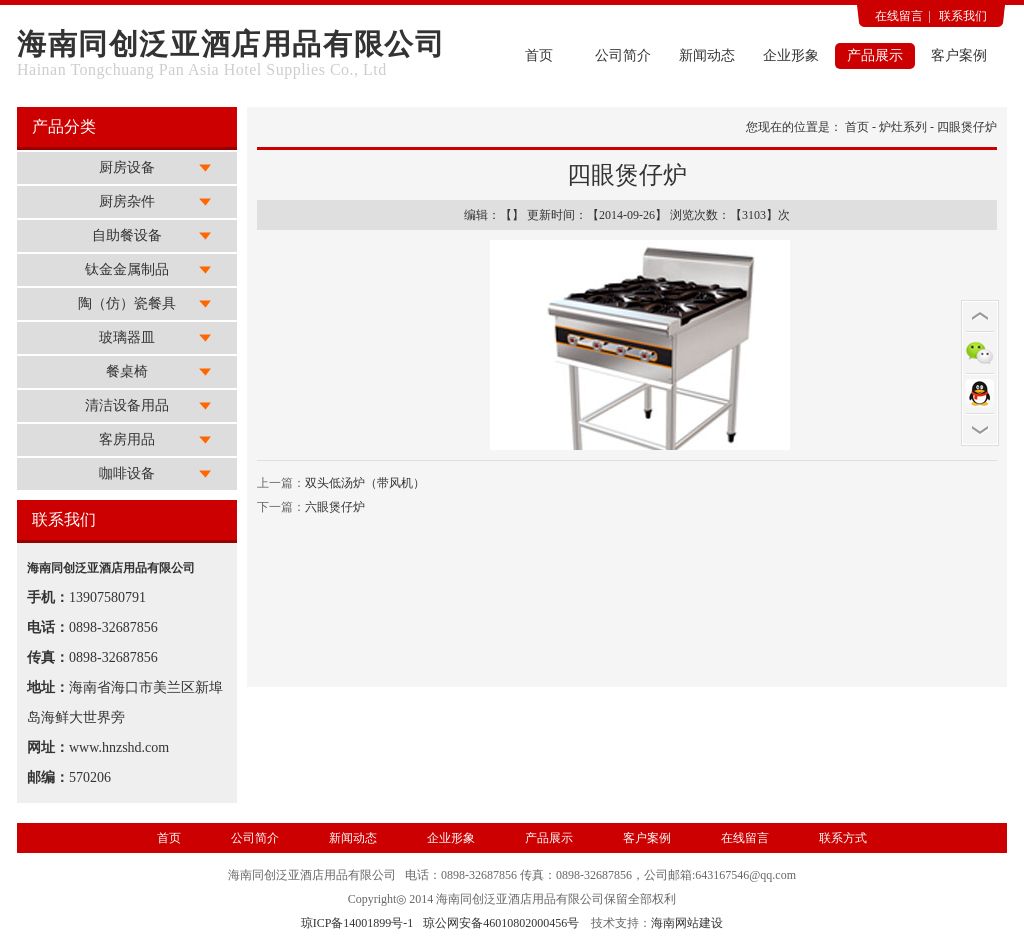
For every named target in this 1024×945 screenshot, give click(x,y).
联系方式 (843, 838)
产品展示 (875, 55)
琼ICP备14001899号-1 (357, 923)
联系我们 (963, 16)
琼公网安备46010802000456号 (501, 923)
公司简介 (623, 55)
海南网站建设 (687, 923)
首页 (539, 55)
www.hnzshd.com (119, 747)
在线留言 (899, 16)
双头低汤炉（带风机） (365, 483)
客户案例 (959, 55)
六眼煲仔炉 (335, 507)
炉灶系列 (903, 127)
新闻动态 (707, 55)
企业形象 (791, 55)
